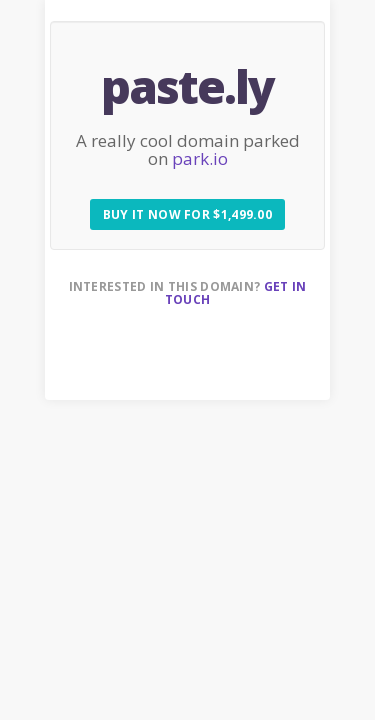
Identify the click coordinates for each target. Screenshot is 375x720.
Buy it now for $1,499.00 (187, 214)
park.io (200, 158)
